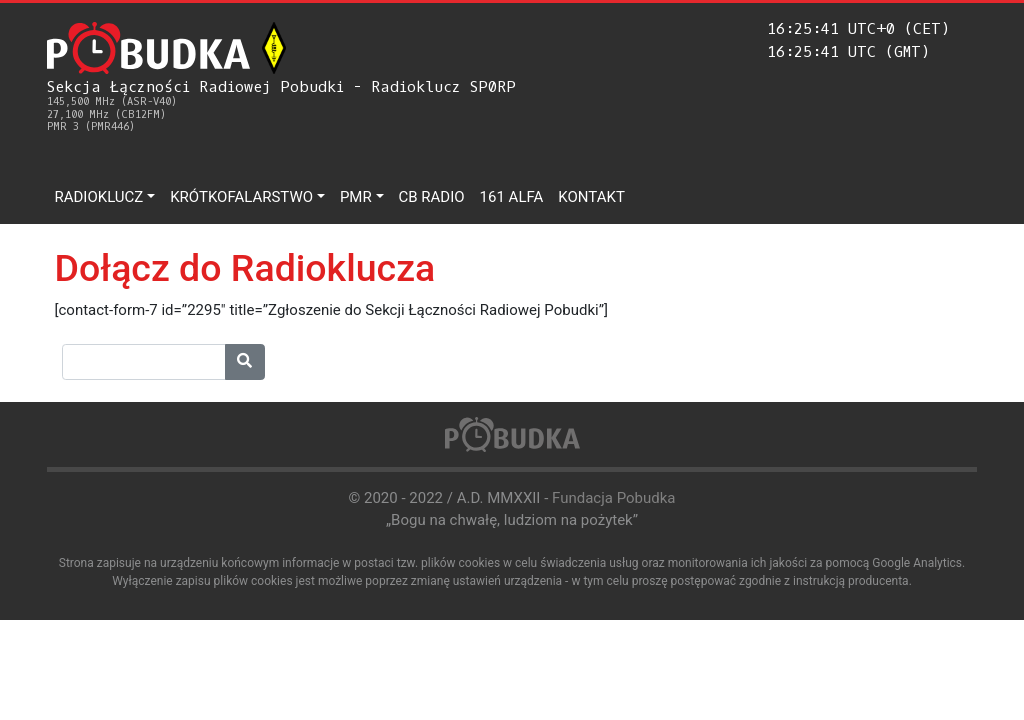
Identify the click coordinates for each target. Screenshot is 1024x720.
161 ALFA (512, 197)
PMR (356, 197)
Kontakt (591, 197)
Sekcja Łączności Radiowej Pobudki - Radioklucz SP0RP (281, 105)
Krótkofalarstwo (241, 197)
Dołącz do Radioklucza (245, 268)
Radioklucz (99, 197)
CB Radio (432, 197)
